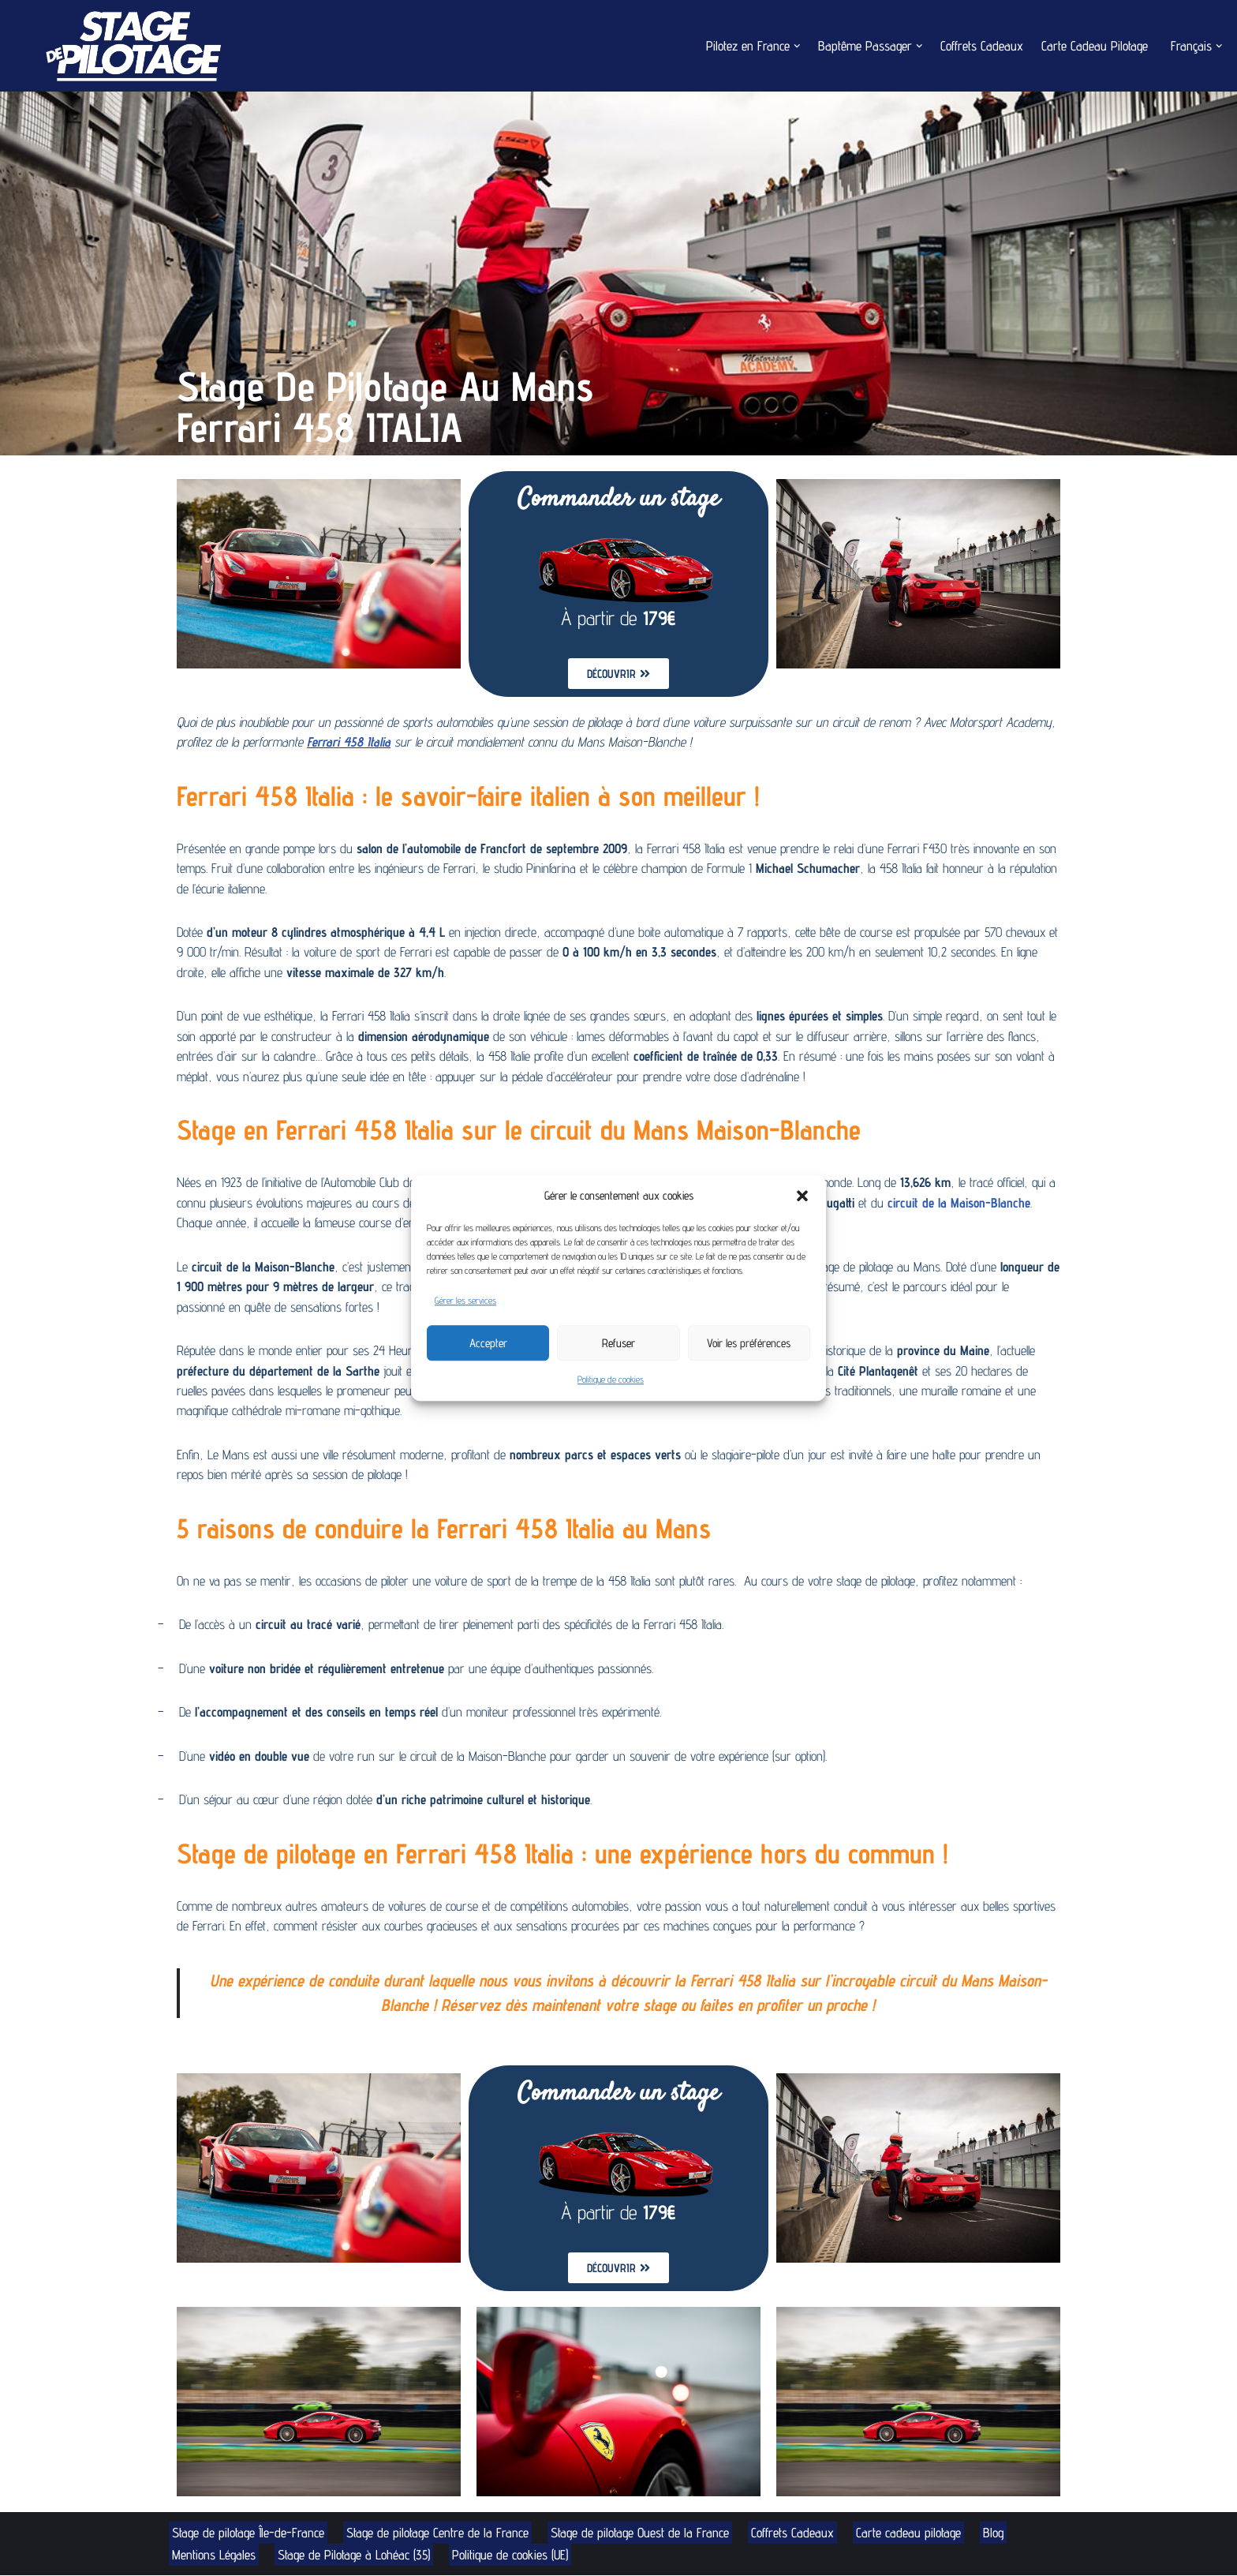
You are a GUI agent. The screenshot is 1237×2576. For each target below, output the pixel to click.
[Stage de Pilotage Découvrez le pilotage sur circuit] (130, 45)
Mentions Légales (214, 2555)
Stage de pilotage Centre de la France (441, 2533)
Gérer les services (465, 1300)
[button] (802, 1196)
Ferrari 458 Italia (404, 742)
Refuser (618, 1343)
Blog (1002, 2533)
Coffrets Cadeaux (980, 46)
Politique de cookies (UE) (515, 2555)
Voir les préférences (748, 1343)
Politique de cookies (610, 1379)
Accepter (488, 1343)
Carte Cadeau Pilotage (1093, 46)
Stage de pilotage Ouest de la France (645, 2533)
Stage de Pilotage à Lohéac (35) (356, 2555)
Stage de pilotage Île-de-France (249, 2533)
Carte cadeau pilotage (916, 2533)
